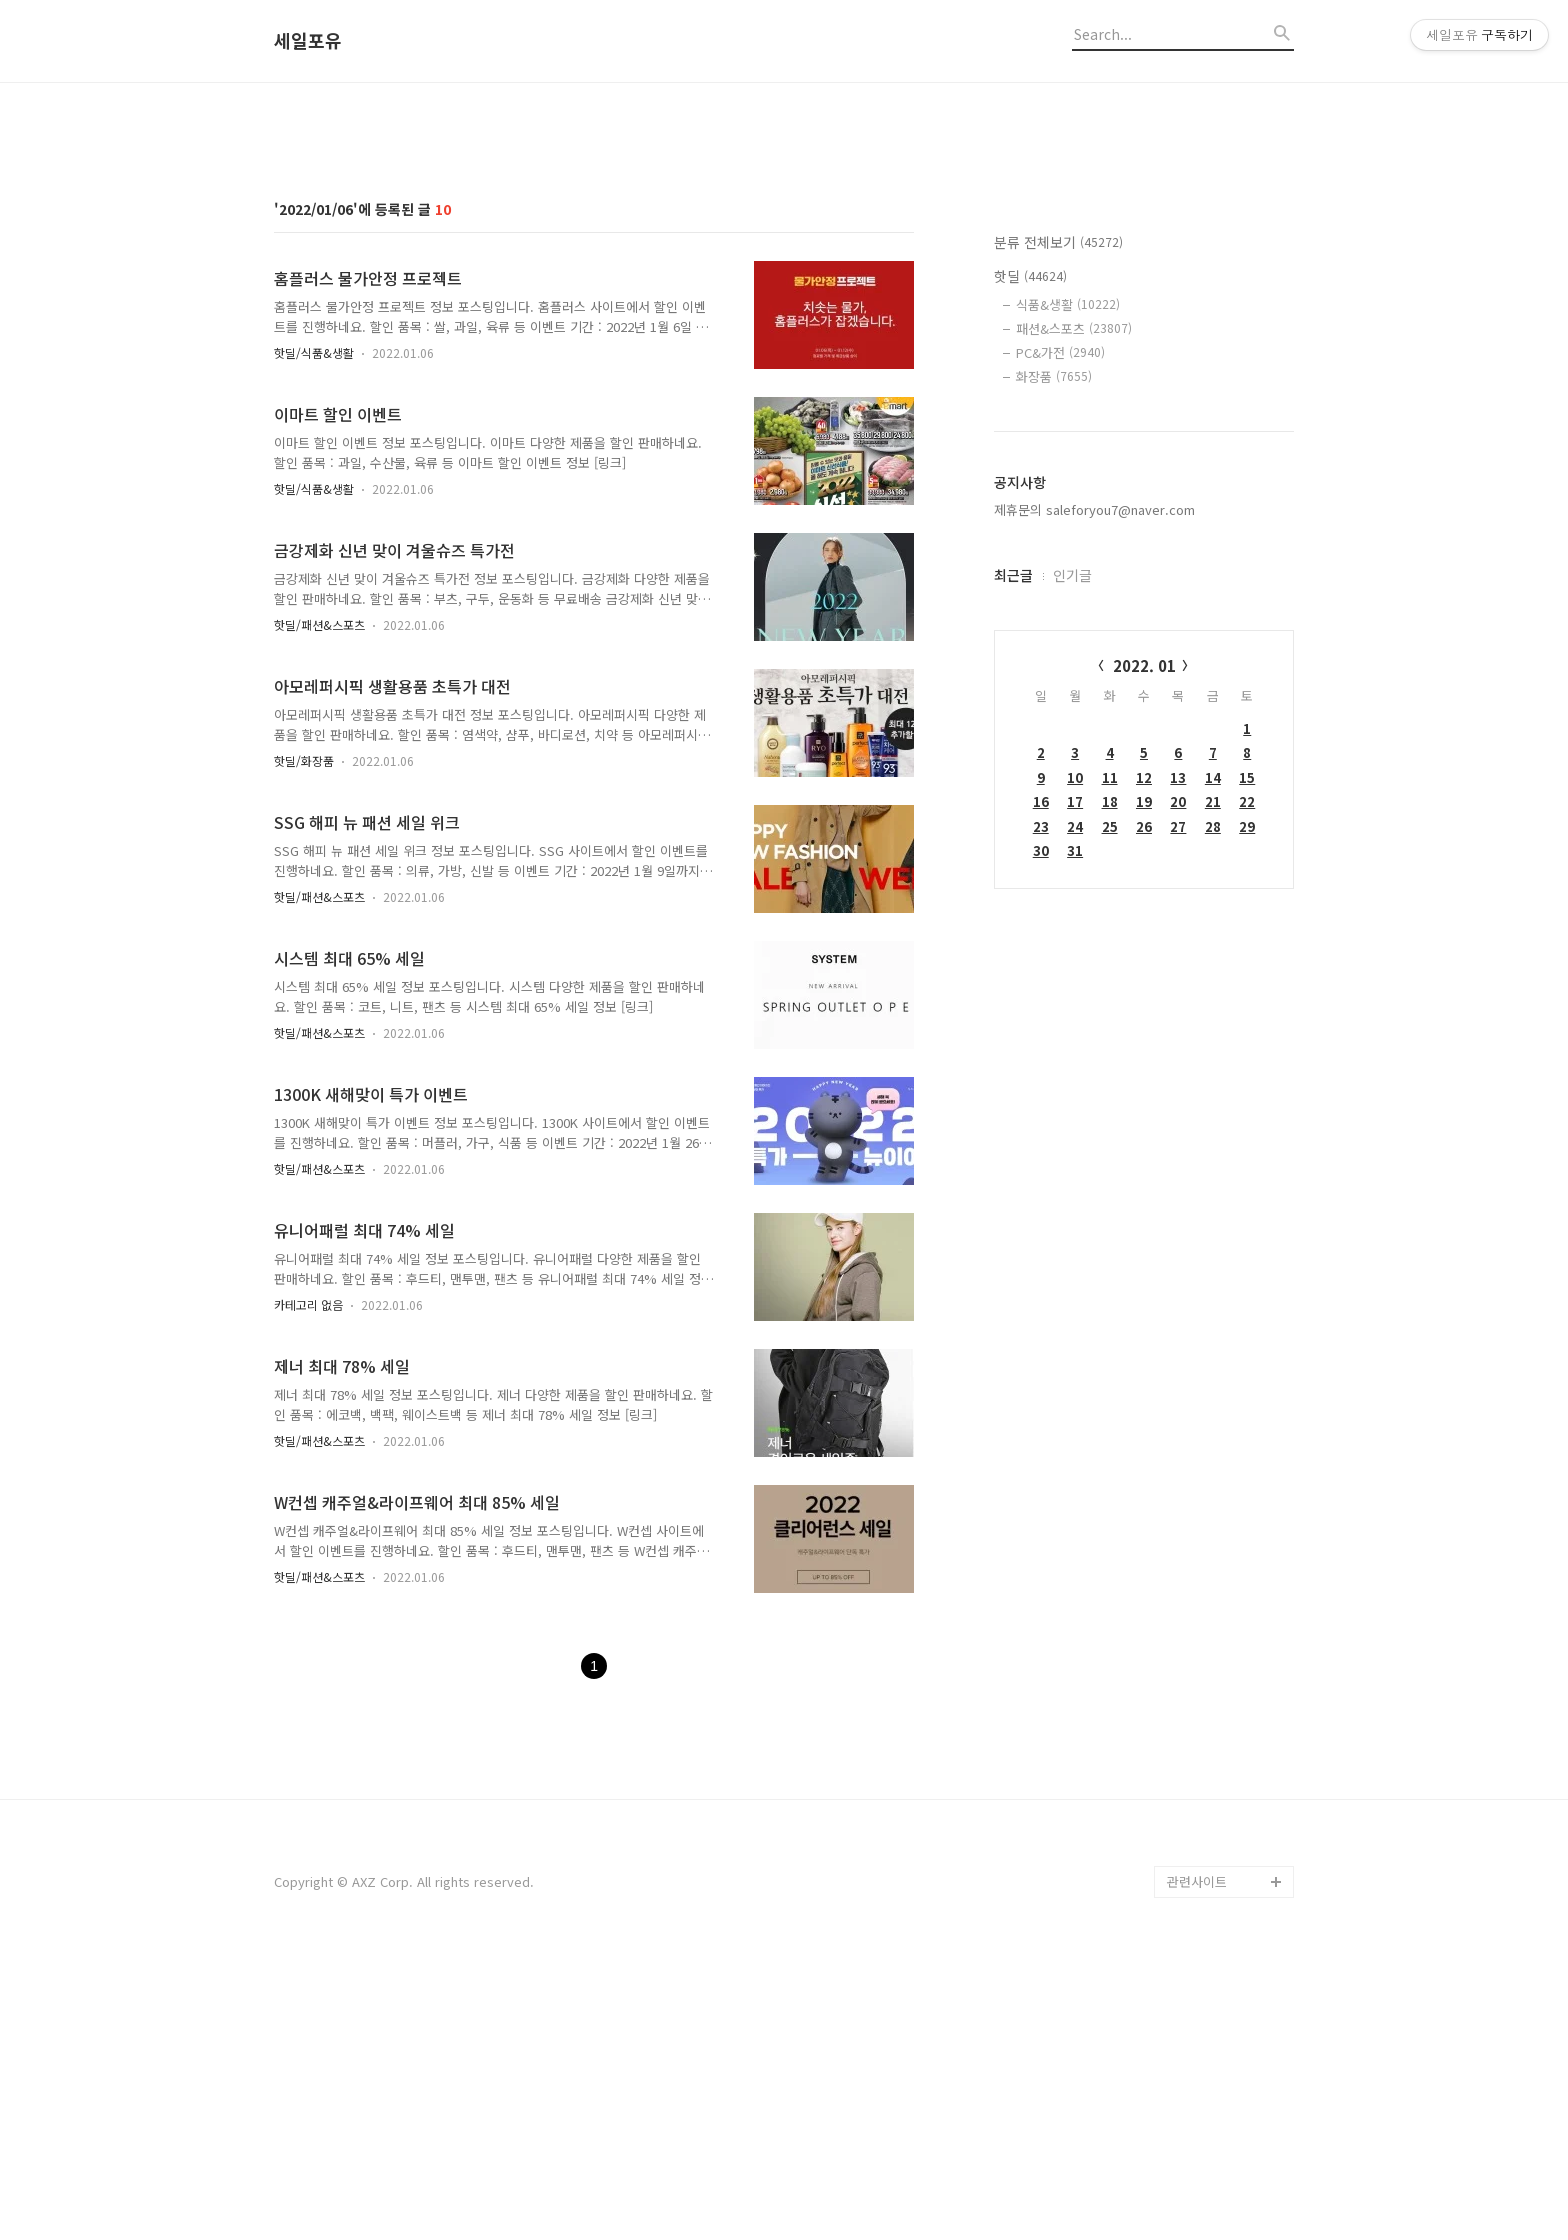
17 (1075, 1081)
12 (1144, 1057)
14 (1213, 1057)
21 (1213, 1081)
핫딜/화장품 (304, 1040)
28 (1213, 1106)
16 (1041, 1081)
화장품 (1054, 656)
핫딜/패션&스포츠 (319, 904)
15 (1247, 1057)
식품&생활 (1068, 584)
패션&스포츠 (1074, 608)
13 (1178, 1057)
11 (1110, 1057)
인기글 (1072, 855)
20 (1178, 1081)
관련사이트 (1197, 2161)
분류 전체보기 (1058, 522)
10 (1075, 1057)
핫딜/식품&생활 (314, 632)
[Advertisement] (784, 253)
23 (1041, 1106)
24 (1075, 1106)
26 (1144, 1106)
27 (1178, 1106)
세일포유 (308, 41)
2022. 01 (1144, 945)
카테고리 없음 (308, 1584)
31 (1075, 1130)
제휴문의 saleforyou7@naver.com (1094, 789)
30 (1041, 1130)
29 (1247, 1106)
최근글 (1013, 855)
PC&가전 (1060, 632)
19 (1144, 1081)
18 (1110, 1081)
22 (1247, 1081)
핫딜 (1030, 556)
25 (1110, 1106)
